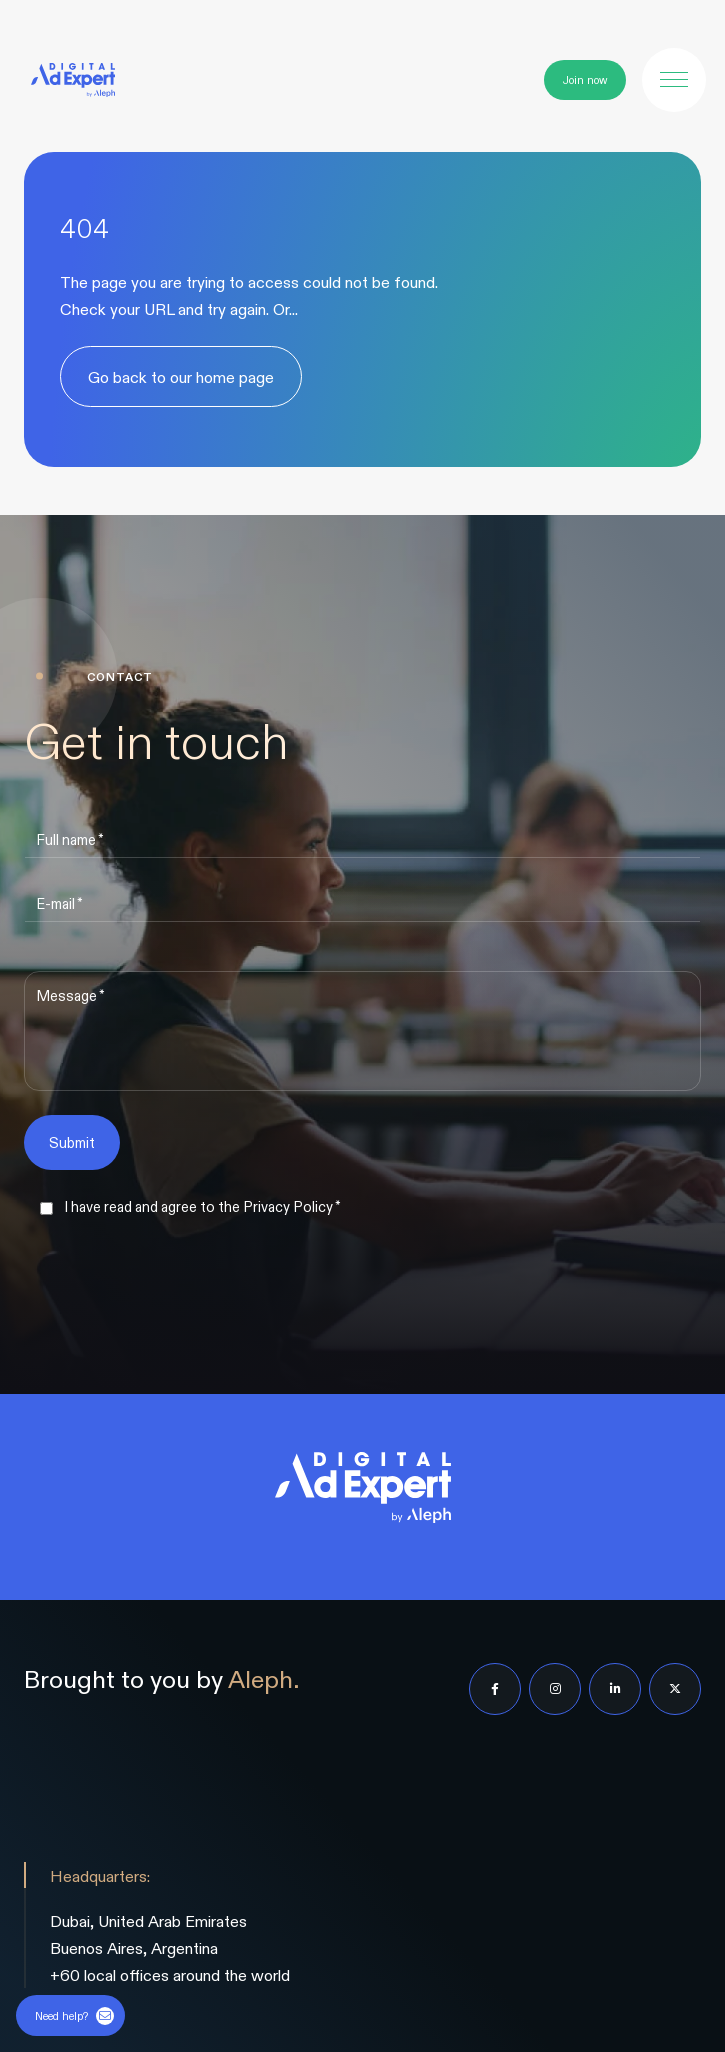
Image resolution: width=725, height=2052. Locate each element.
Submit (72, 1142)
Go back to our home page (181, 376)
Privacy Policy (288, 1206)
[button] (674, 80)
